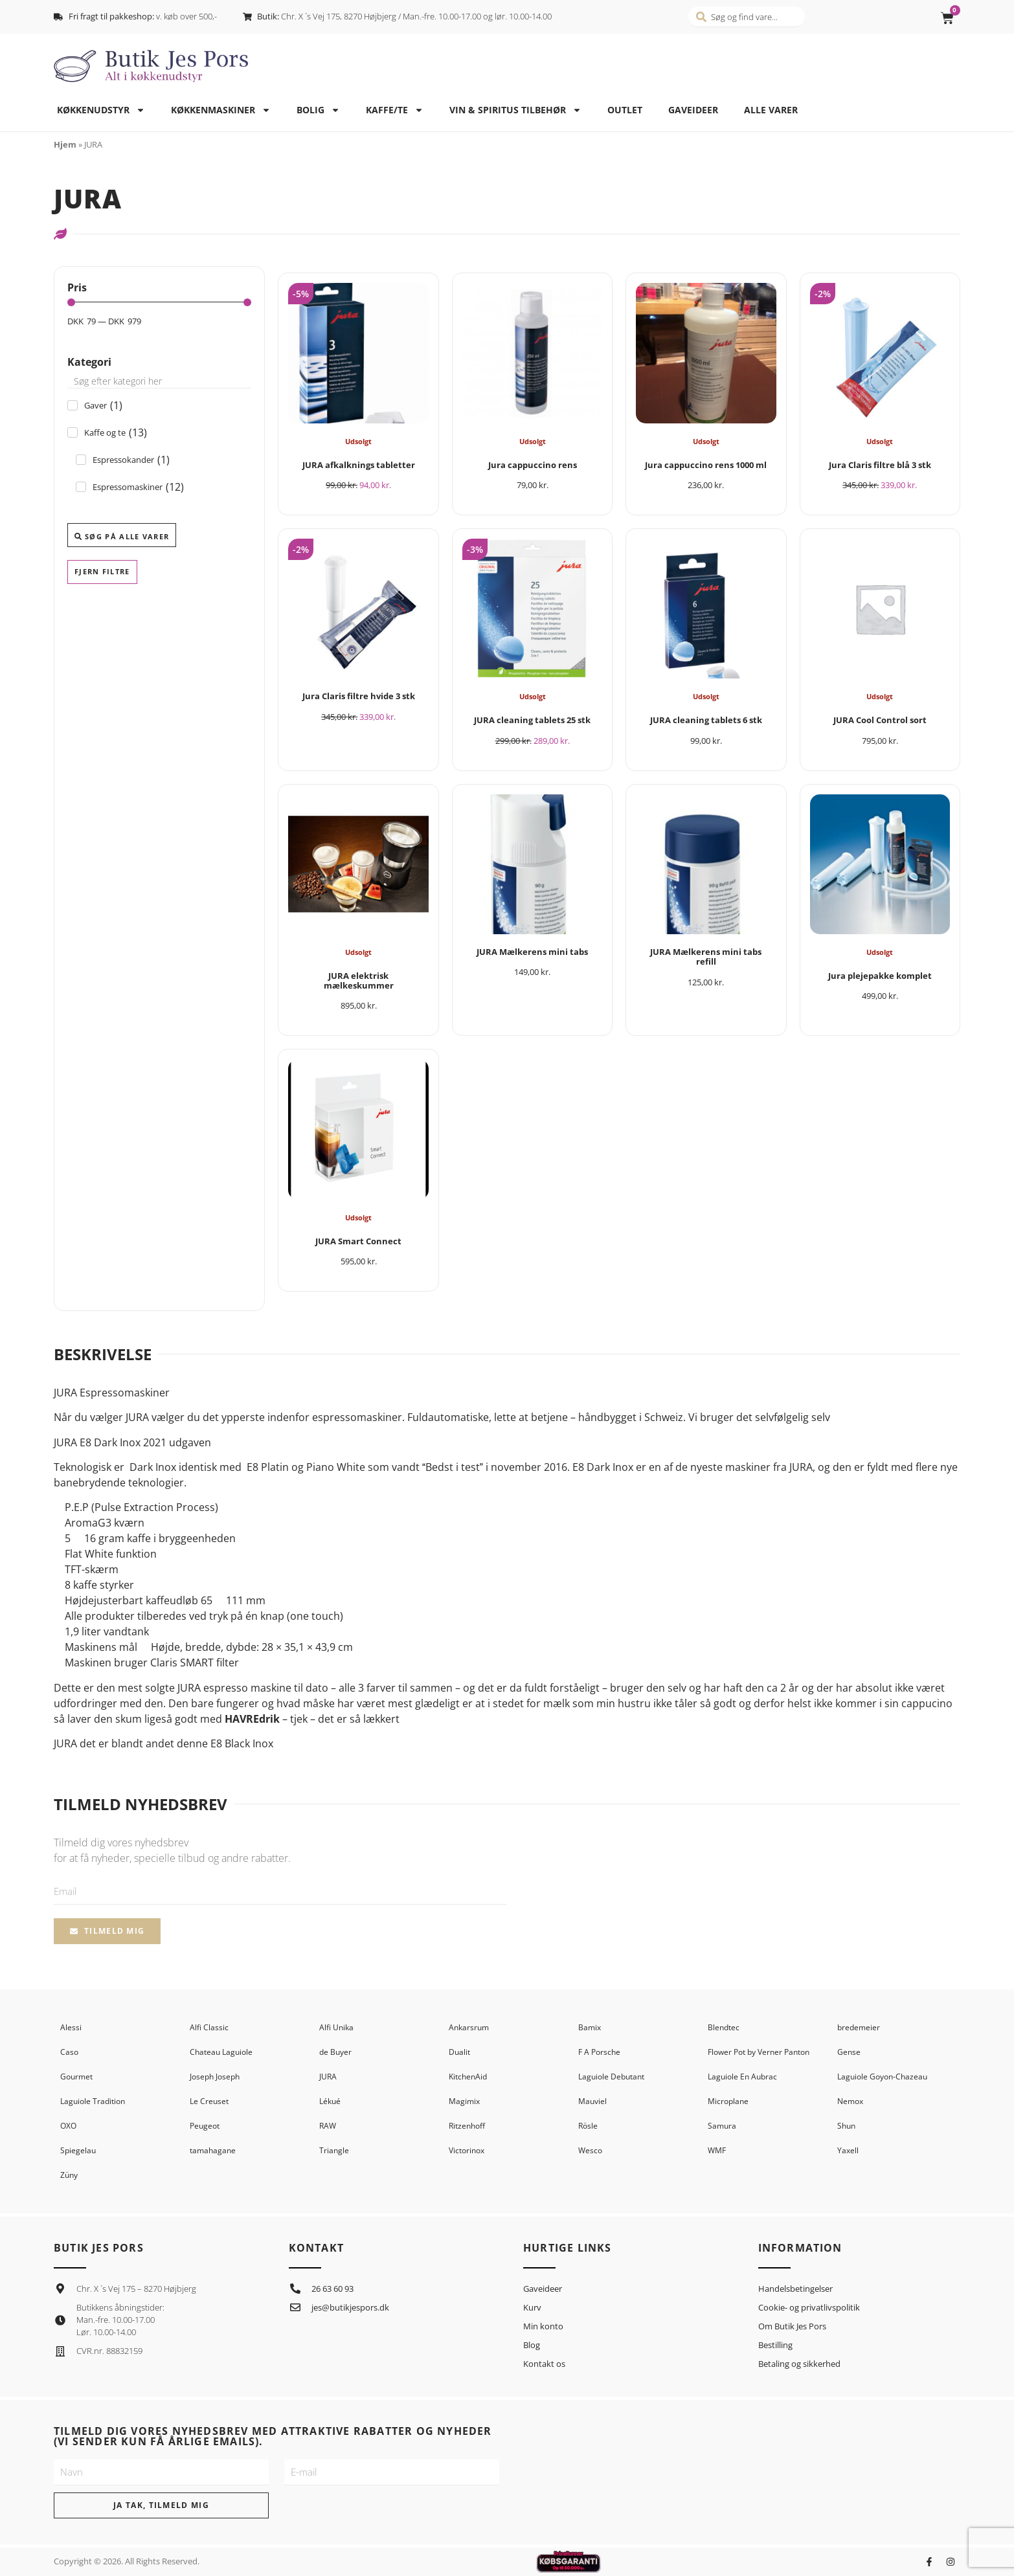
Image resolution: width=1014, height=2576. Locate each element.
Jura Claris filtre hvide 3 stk (358, 696)
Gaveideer (693, 110)
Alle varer (771, 110)
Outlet (624, 110)
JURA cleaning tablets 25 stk (532, 720)
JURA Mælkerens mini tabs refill (705, 956)
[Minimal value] (159, 302)
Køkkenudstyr (101, 110)
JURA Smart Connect (358, 1241)
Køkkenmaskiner (221, 110)
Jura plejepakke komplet (880, 975)
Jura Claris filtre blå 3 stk (880, 465)
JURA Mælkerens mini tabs (532, 952)
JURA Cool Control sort (880, 720)
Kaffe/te (394, 110)
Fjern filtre (102, 571)
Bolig (318, 110)
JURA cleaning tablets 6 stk (706, 720)
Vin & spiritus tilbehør (515, 110)
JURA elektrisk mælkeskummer (359, 980)
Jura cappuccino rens (532, 465)
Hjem (65, 144)
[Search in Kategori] (159, 381)
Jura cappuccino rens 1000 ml (706, 465)
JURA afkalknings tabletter (358, 465)
